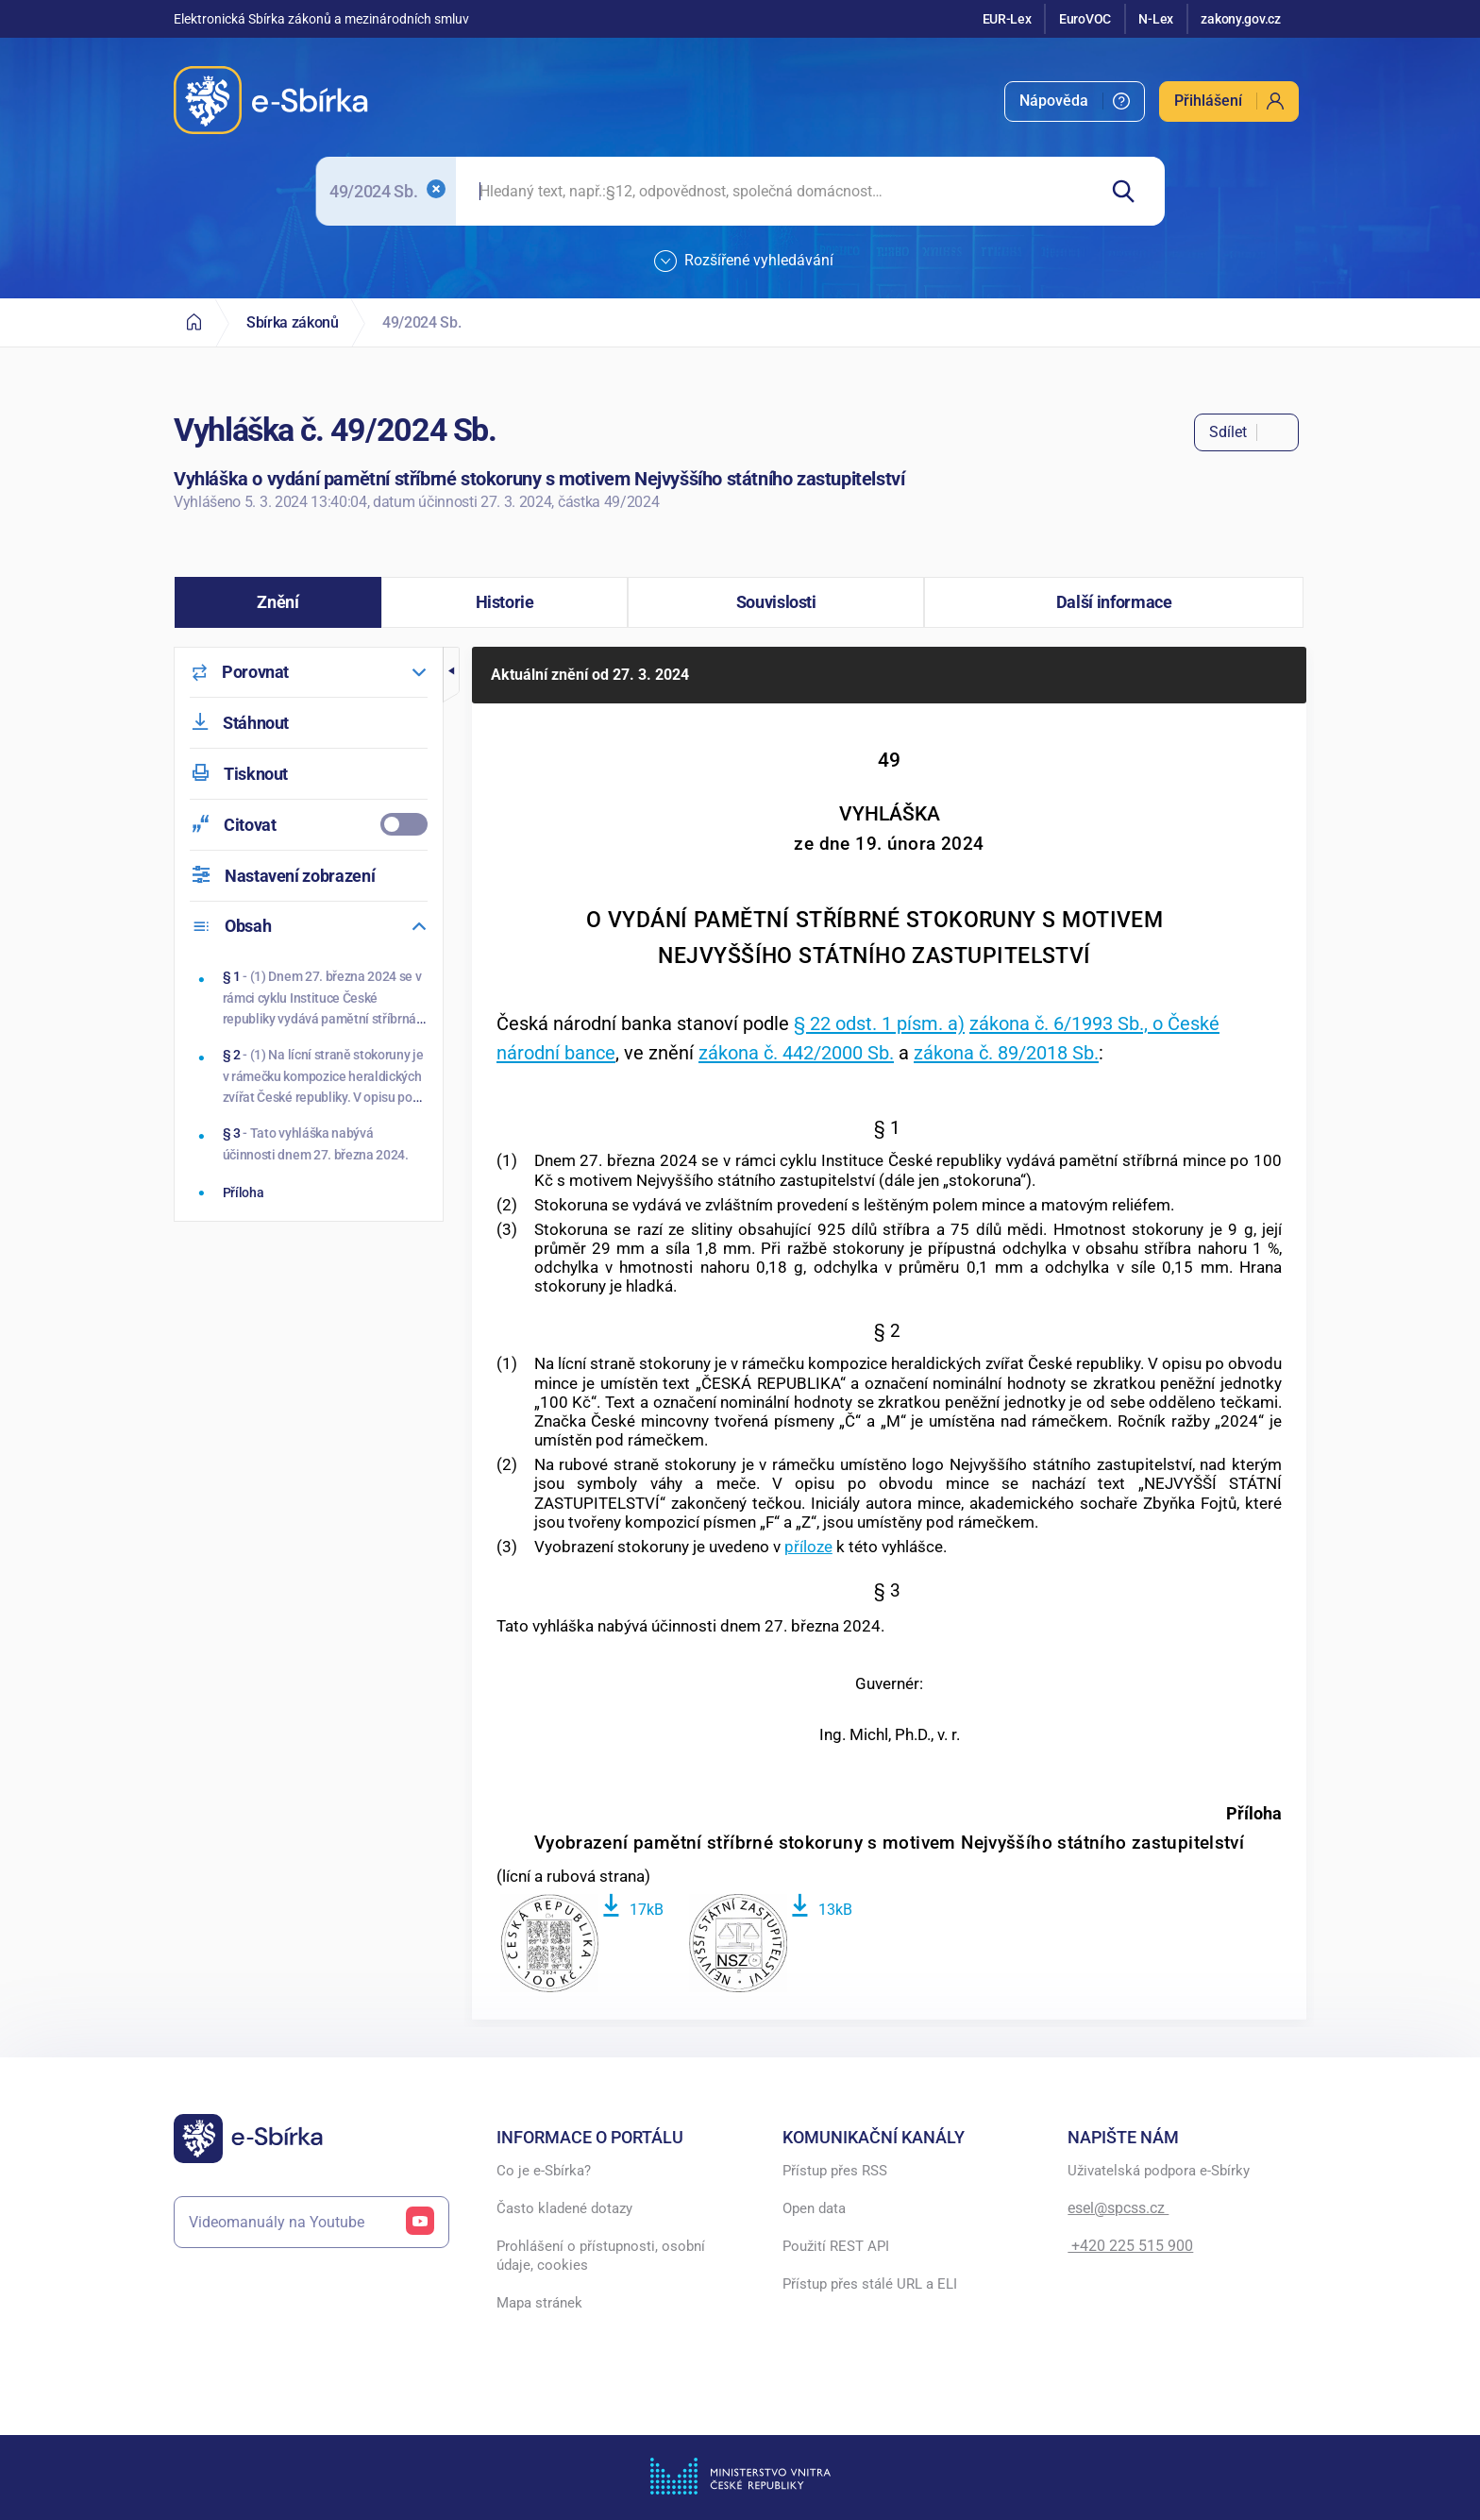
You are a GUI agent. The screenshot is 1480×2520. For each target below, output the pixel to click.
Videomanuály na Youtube (311, 2222)
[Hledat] (1130, 191)
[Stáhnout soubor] (633, 1907)
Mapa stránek (539, 2302)
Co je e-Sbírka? (543, 2170)
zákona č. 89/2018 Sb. (1006, 1052)
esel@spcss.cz (1118, 2208)
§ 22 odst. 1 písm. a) (879, 1023)
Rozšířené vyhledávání (743, 261)
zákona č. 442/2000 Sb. (796, 1052)
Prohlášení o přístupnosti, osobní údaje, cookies (600, 2256)
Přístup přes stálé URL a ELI (869, 2283)
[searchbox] (775, 191)
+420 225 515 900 (1130, 2246)
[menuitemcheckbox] (309, 825)
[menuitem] (1074, 101)
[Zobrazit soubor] (549, 1945)
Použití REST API (835, 2246)
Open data (814, 2208)
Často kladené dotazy (564, 2208)
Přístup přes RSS (834, 2170)
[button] (278, 602)
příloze (808, 1546)
